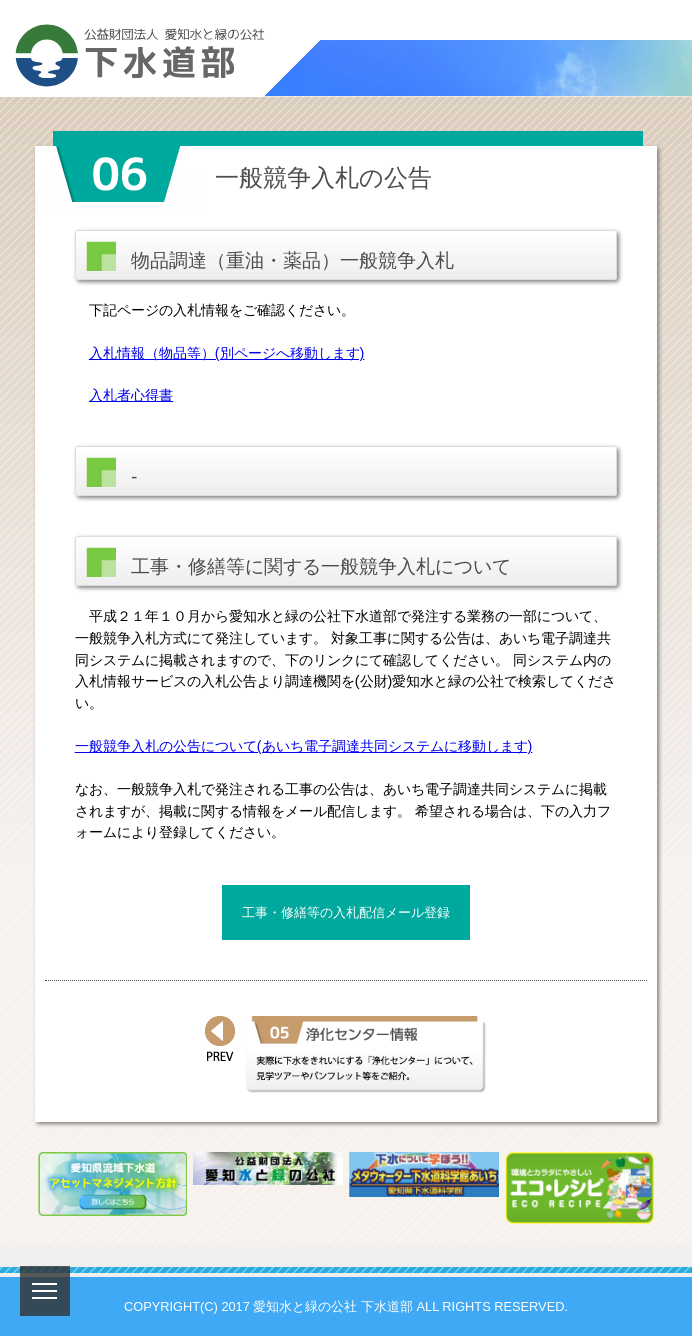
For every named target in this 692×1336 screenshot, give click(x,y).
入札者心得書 (131, 395)
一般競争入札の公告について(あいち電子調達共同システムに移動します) (304, 746)
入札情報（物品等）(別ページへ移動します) (227, 353)
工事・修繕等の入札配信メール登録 (346, 912)
